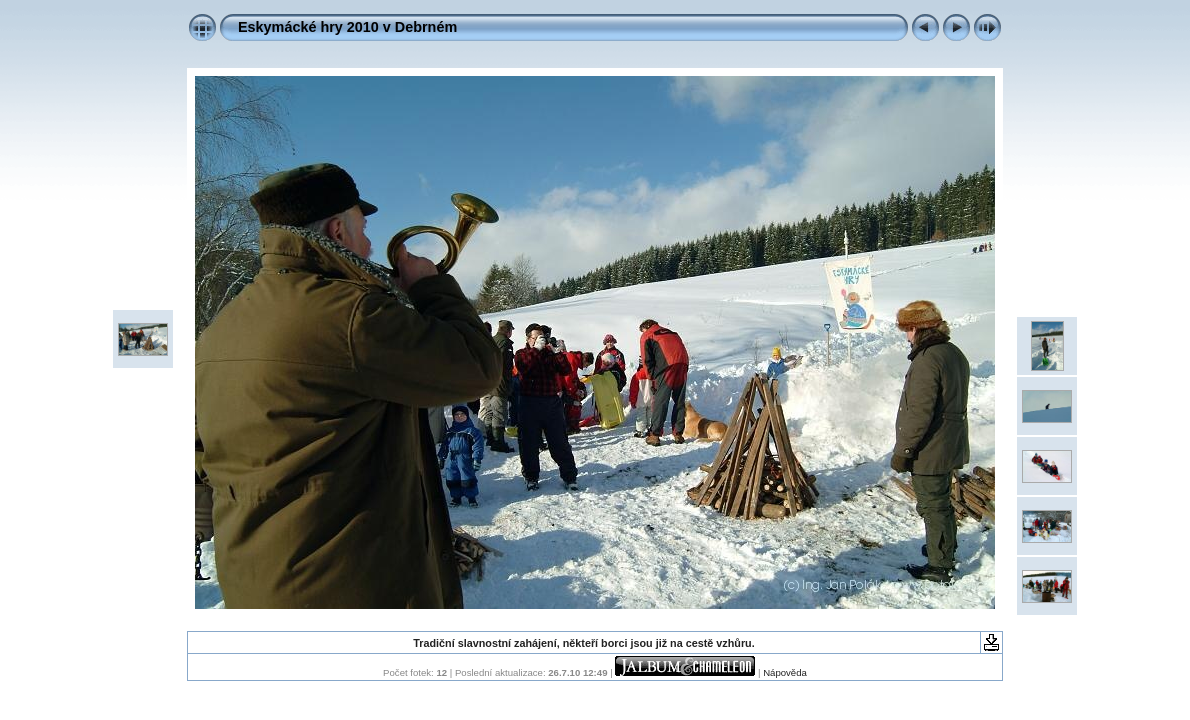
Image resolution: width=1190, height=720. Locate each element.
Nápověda (785, 672)
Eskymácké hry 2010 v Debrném (347, 27)
